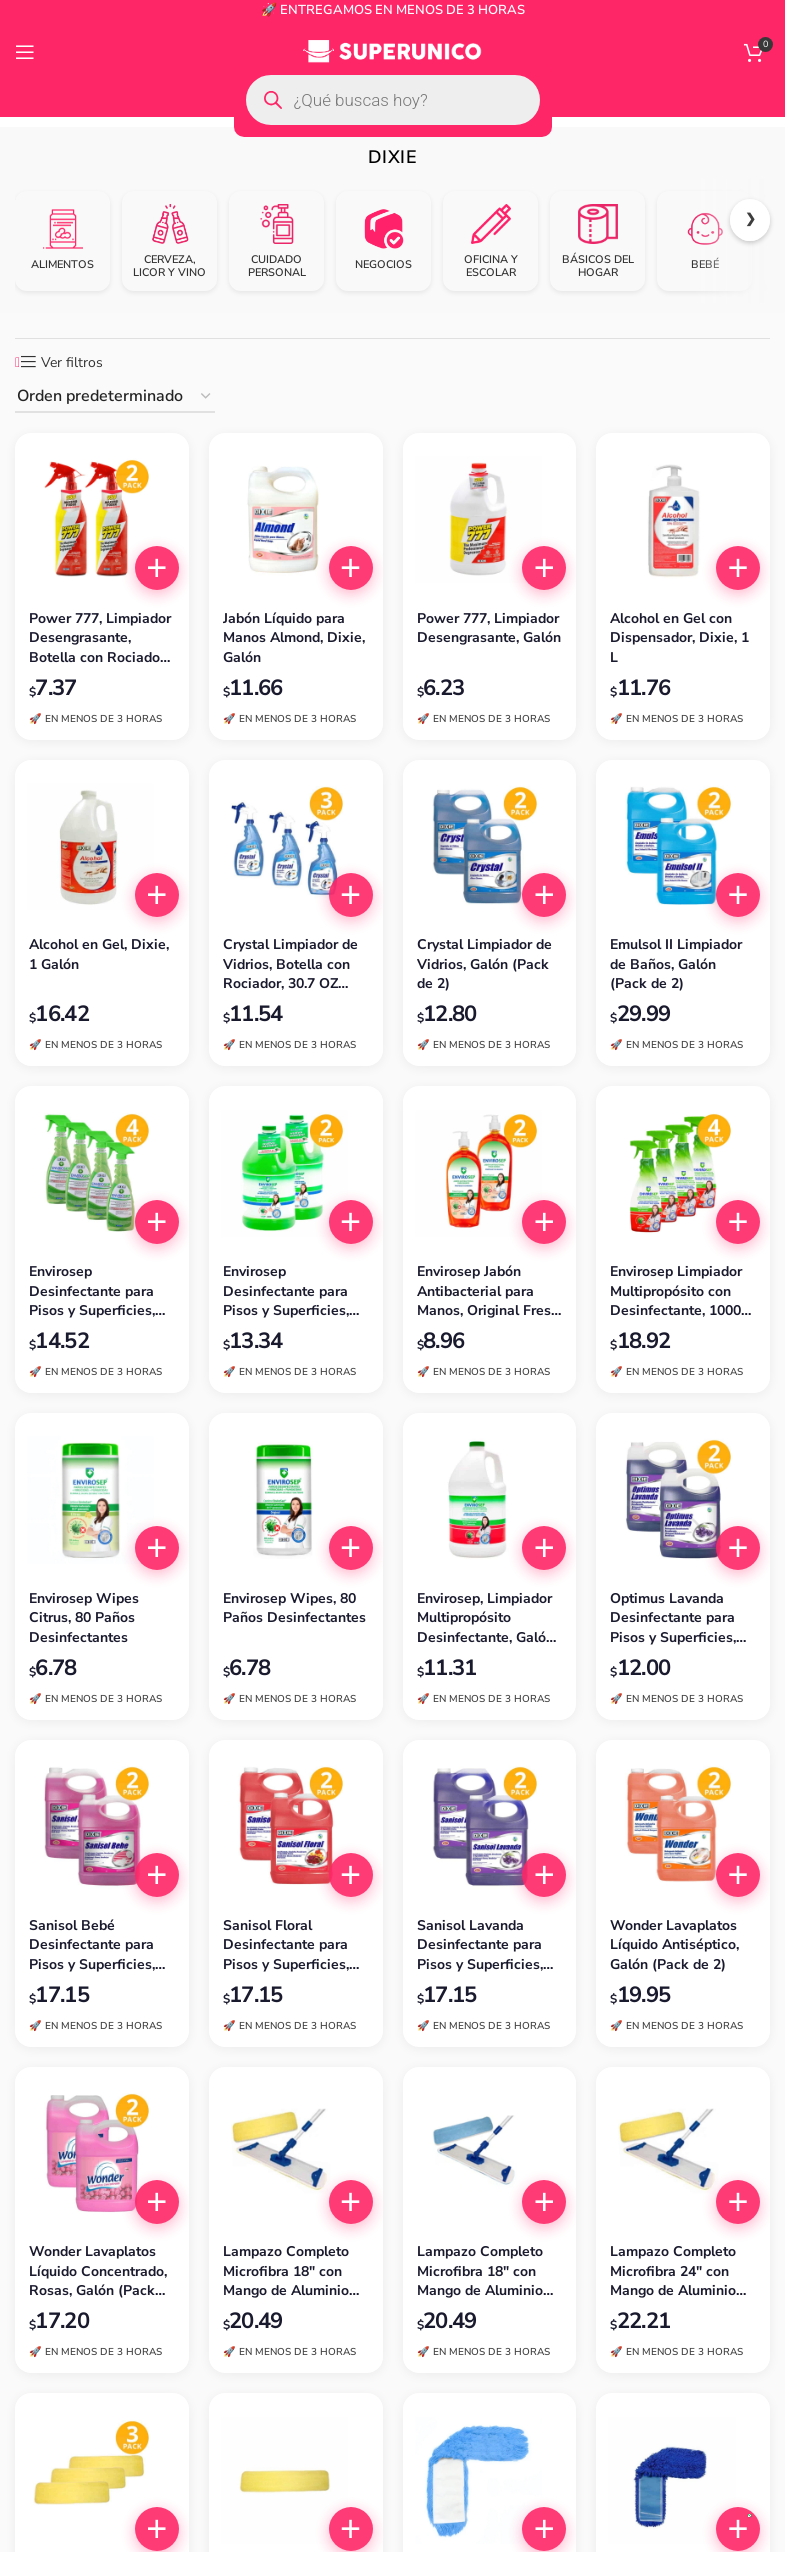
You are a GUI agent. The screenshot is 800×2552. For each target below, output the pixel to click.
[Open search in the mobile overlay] (393, 100)
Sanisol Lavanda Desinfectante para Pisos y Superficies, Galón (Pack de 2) (480, 1945)
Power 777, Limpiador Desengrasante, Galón (489, 628)
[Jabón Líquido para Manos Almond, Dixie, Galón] (296, 520)
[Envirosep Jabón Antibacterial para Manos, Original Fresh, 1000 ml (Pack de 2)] (490, 1173)
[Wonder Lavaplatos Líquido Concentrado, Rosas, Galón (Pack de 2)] (102, 2154)
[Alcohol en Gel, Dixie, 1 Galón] (102, 847)
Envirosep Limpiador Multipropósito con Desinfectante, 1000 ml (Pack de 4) (676, 1291)
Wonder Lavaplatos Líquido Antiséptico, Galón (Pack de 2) (674, 1945)
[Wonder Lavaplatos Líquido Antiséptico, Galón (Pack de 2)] (683, 1827)
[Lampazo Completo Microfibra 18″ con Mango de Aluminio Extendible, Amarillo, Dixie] (296, 2154)
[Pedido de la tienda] (115, 397)
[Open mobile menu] (25, 52)
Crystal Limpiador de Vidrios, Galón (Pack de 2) (484, 964)
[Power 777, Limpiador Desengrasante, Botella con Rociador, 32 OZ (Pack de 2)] (102, 520)
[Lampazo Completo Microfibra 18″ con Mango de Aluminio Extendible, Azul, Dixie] (490, 2154)
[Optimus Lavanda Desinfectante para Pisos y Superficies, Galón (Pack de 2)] (683, 1500)
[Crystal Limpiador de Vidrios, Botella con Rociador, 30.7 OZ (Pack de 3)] (296, 847)
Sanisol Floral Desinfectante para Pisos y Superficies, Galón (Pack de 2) (286, 1945)
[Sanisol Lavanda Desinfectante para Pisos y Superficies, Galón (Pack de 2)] (490, 1827)
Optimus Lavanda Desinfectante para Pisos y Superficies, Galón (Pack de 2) (673, 1618)
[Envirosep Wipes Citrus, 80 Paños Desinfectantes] (102, 1500)
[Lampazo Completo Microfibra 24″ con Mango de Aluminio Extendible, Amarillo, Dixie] (683, 2154)
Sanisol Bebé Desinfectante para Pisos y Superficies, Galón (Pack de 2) (92, 1945)
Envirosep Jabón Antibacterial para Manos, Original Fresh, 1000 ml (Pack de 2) (489, 1291)
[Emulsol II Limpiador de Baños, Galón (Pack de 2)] (683, 847)
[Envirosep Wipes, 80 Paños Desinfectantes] (296, 1500)
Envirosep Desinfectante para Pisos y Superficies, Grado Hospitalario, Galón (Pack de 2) (286, 1291)
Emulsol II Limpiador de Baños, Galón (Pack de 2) (676, 964)
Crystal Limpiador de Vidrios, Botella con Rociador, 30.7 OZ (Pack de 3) (290, 964)
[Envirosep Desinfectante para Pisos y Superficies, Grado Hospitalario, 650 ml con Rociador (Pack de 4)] (102, 1173)
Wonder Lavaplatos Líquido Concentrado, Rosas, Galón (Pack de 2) (98, 2271)
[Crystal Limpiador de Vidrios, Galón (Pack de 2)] (490, 847)
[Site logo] (392, 51)
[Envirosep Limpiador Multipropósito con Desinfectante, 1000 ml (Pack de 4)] (683, 1173)
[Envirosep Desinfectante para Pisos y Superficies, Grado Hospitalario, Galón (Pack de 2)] (296, 1173)
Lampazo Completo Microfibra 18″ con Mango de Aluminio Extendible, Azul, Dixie (480, 2271)
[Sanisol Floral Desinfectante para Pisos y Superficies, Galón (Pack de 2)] (296, 1827)
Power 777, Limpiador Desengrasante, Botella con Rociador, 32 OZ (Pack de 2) (100, 638)
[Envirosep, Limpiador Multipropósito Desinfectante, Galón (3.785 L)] (490, 1500)
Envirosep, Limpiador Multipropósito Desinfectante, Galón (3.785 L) (485, 1618)
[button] (157, 568)
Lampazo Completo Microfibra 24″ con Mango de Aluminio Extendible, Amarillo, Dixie (677, 2271)
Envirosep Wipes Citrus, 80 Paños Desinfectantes (84, 1618)
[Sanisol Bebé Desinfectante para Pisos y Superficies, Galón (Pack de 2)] (102, 1827)
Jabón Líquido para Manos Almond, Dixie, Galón (294, 638)
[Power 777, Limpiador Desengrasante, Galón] (490, 520)
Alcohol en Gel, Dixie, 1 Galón (99, 954)
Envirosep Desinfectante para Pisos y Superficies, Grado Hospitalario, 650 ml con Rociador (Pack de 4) (95, 1291)
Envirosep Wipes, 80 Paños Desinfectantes (294, 1608)
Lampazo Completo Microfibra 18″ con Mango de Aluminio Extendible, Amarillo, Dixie (290, 2271)
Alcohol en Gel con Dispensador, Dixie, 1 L (679, 638)
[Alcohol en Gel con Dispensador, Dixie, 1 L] (683, 520)
